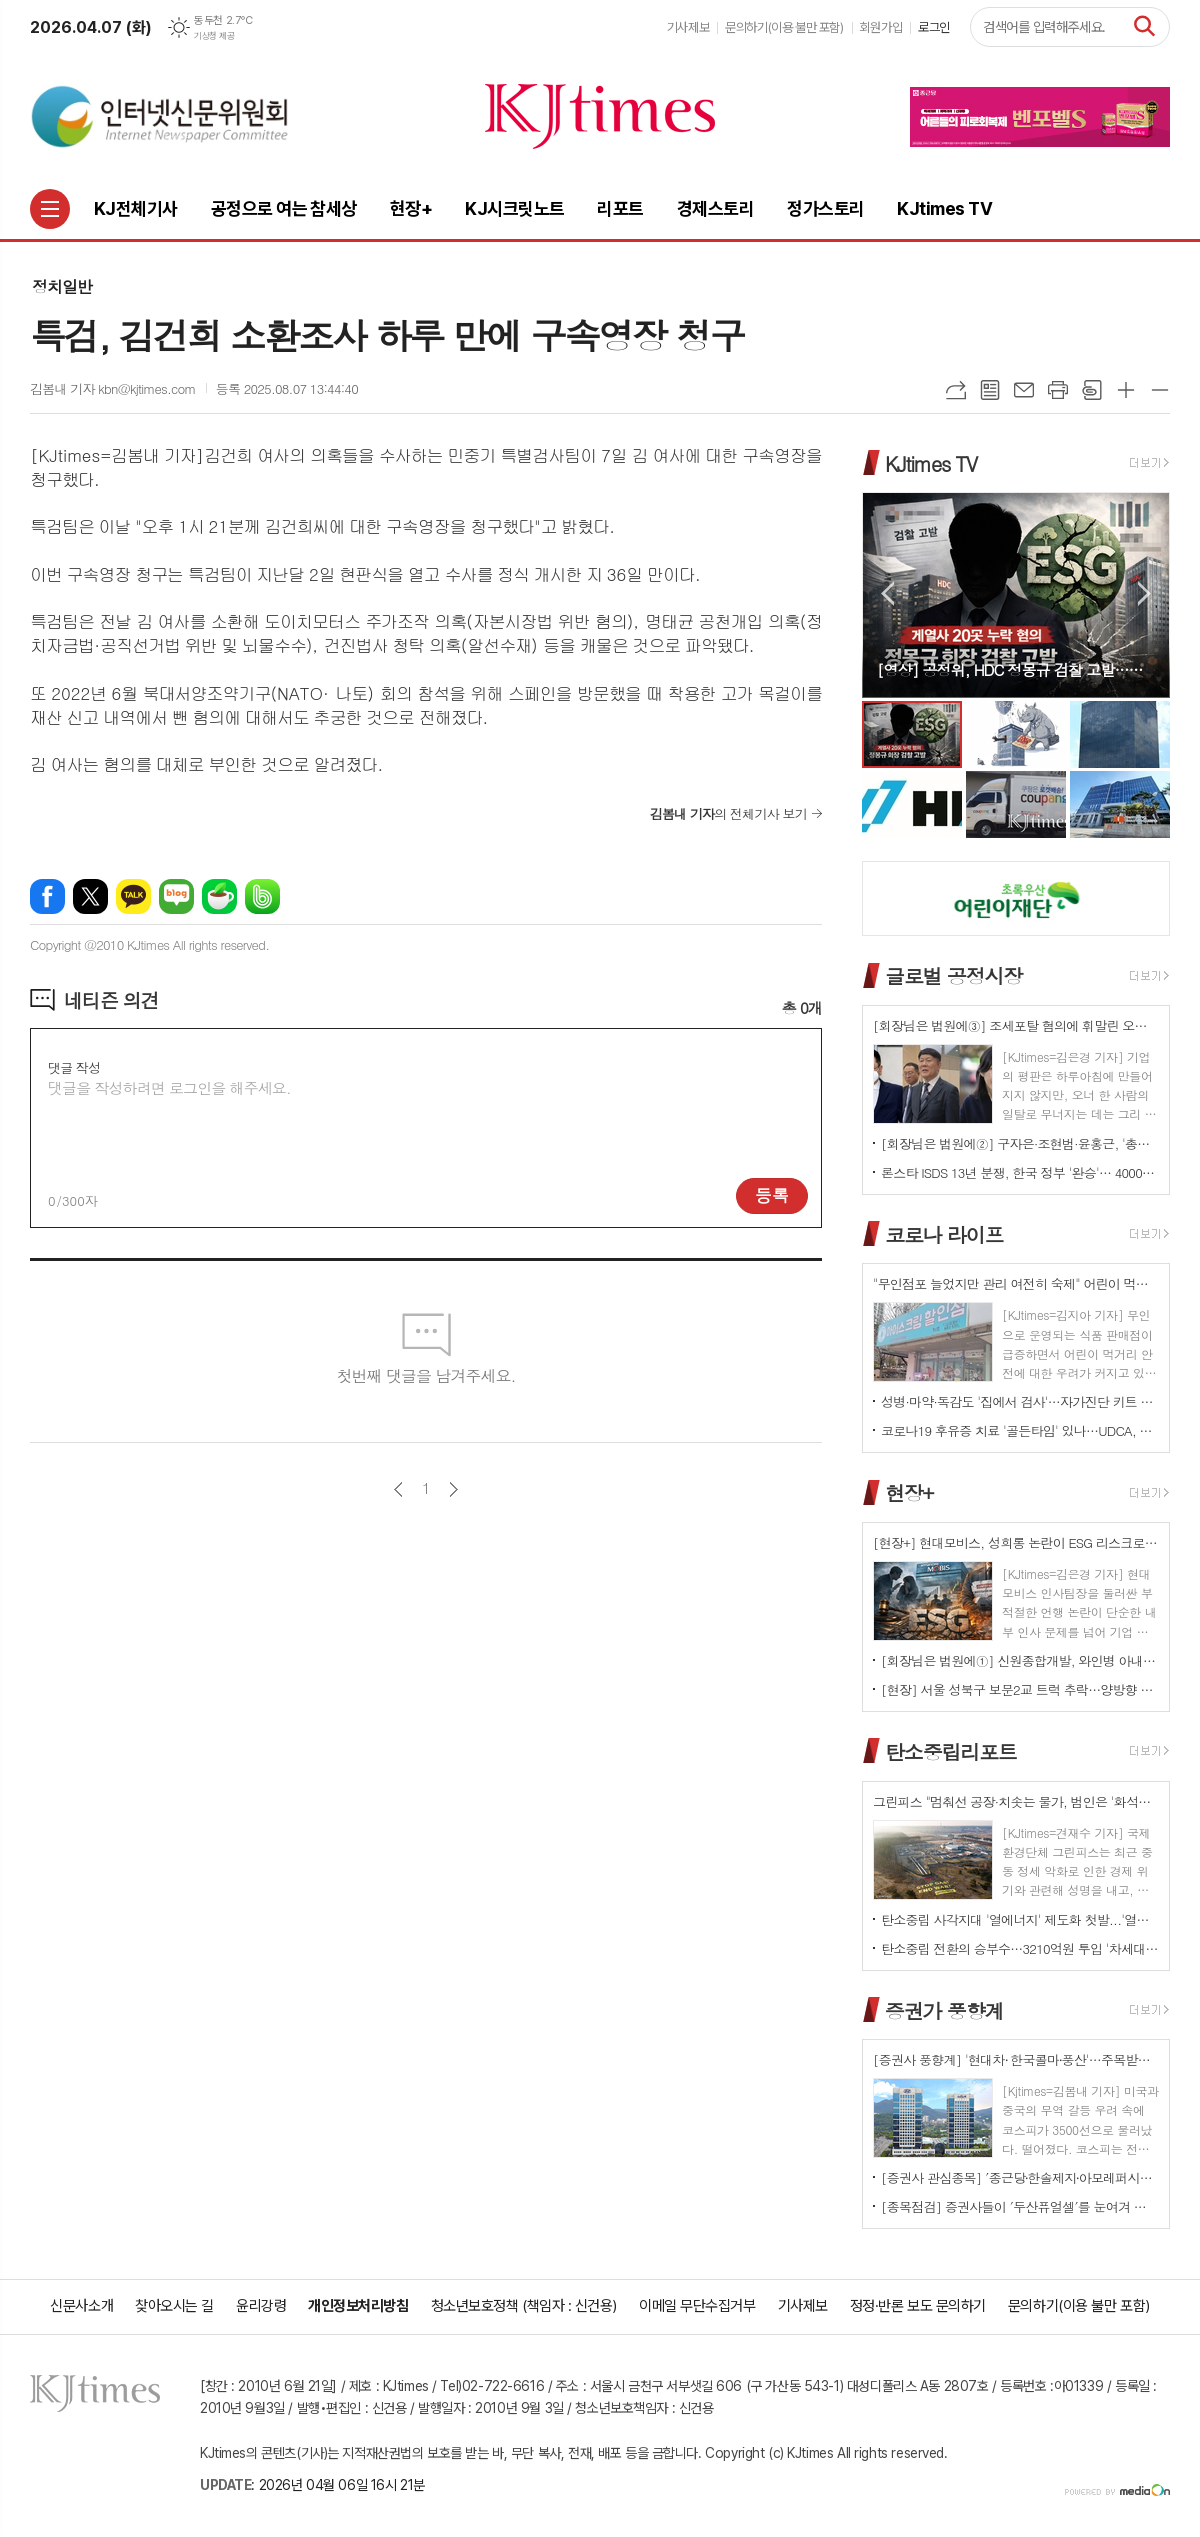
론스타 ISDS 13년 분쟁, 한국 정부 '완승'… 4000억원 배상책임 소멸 (1020, 1172)
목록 (990, 390)
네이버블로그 (176, 896)
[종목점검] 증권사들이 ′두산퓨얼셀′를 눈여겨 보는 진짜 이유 (1020, 2206)
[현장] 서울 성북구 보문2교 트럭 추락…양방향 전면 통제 (1020, 1689)
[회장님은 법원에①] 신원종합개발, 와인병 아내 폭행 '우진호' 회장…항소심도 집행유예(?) (1020, 1660)
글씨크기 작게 (1160, 390)
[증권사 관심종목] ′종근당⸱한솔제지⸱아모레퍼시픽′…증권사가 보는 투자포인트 (1020, 2177)
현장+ (909, 1492)
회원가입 (881, 27)
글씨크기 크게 (1126, 390)
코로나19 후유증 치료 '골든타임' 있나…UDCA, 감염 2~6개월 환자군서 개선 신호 (1020, 1430)
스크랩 (1092, 390)
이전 (398, 1489)
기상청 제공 (214, 36)
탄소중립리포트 (951, 1751)
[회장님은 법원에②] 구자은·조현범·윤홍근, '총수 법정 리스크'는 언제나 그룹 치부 (1020, 1143)
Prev (887, 593)
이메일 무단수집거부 (697, 2306)
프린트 (1058, 390)
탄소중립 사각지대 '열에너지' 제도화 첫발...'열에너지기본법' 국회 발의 (1020, 1919)
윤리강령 (261, 2306)
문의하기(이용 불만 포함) (784, 27)
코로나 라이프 (944, 1233)
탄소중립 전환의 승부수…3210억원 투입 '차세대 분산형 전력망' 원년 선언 (1020, 1948)
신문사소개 (81, 2306)
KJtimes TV (931, 462)
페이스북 (47, 896)
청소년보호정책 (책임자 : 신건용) (524, 2306)
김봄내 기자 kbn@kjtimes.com (113, 388)
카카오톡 (133, 896)
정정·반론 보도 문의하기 (918, 2306)
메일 (1024, 390)
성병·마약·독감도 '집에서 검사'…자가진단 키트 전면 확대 (1020, 1401)
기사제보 (688, 27)
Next (1144, 593)
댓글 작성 (74, 1067)
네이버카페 (219, 896)
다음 (453, 1489)
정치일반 (62, 286)
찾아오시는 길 (174, 2306)
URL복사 (956, 390)
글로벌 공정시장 (953, 975)
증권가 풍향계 (944, 2009)
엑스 (90, 896)
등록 (772, 1195)
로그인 (934, 27)
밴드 (262, 896)
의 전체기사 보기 (728, 813)
